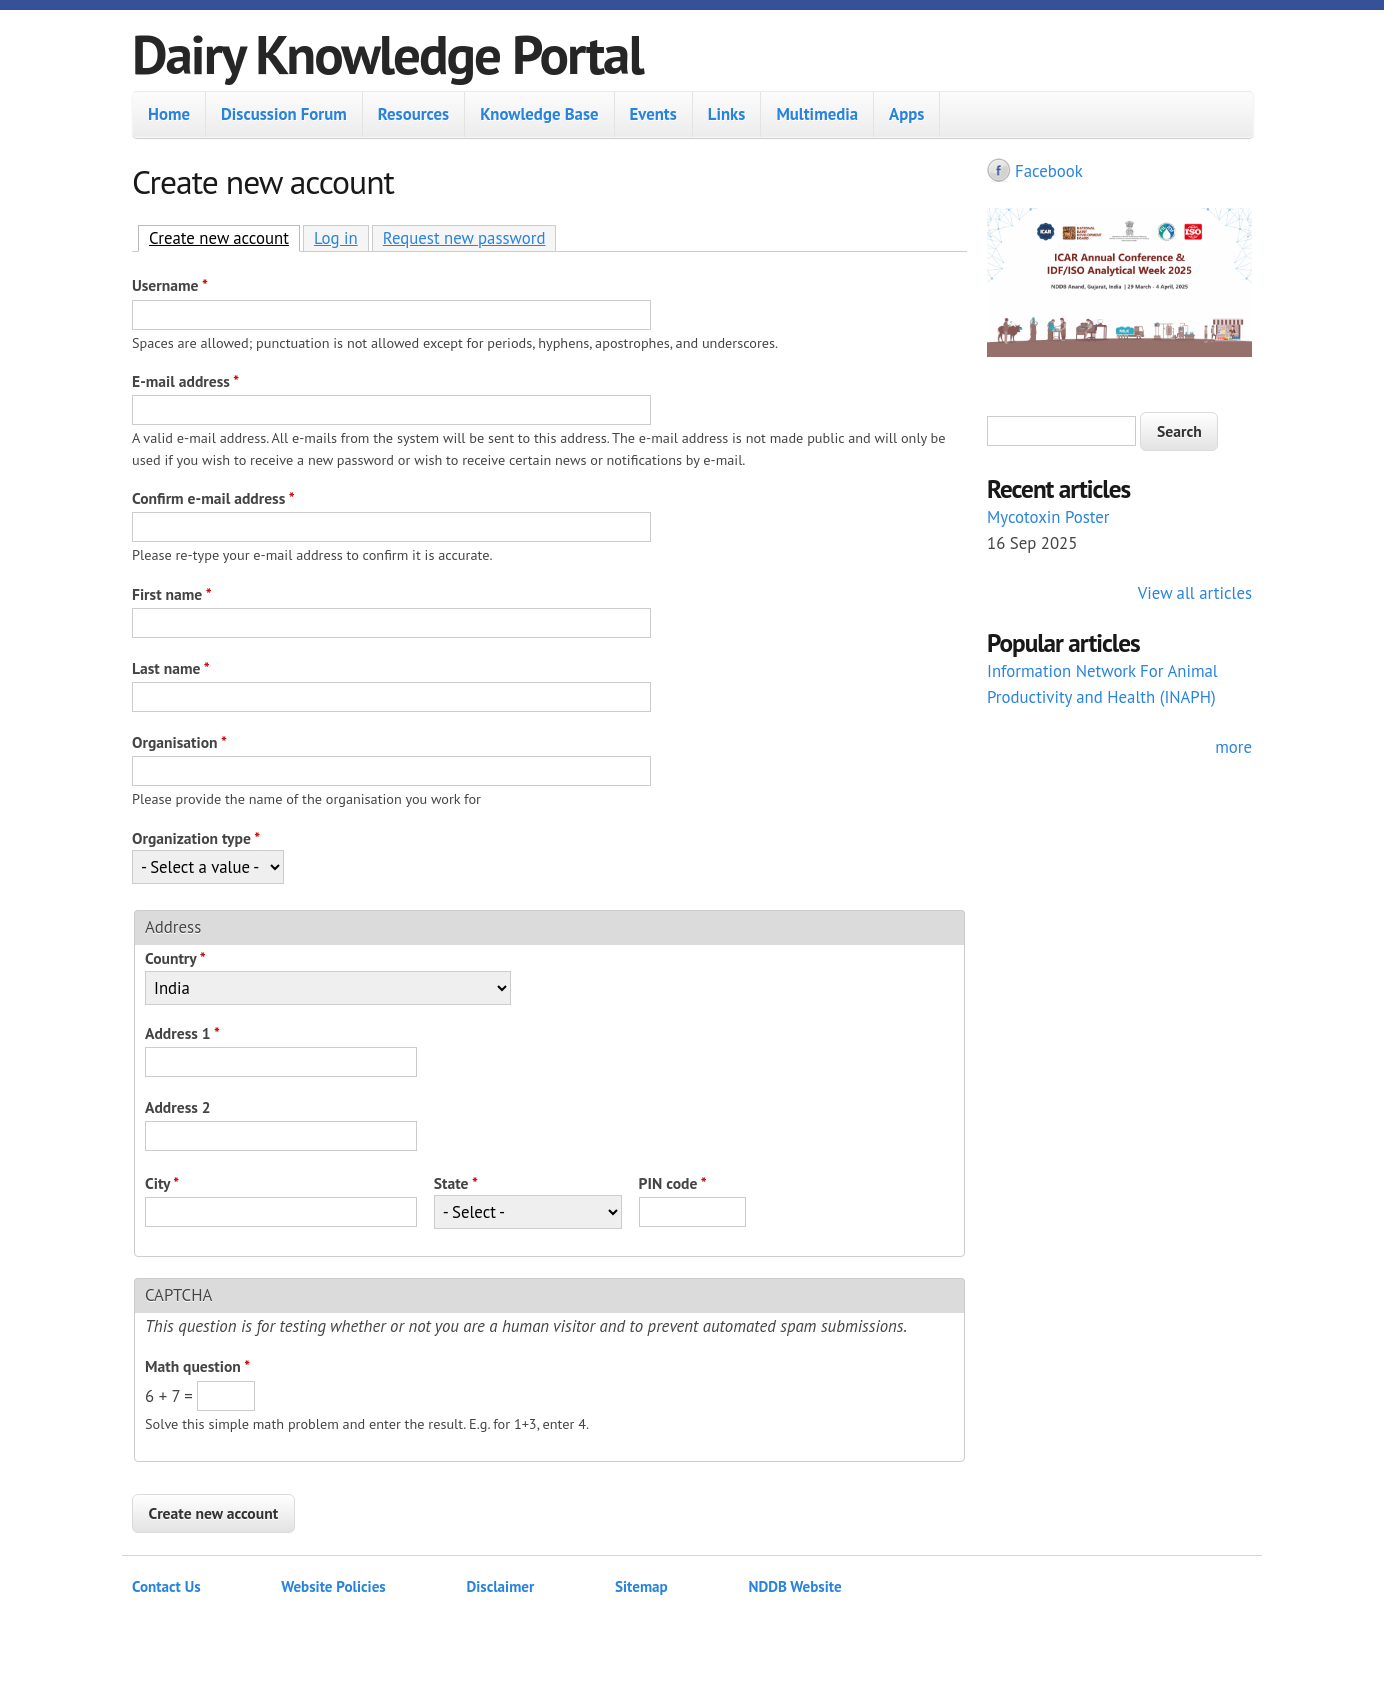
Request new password (464, 238)
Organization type (196, 838)
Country (175, 958)
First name (172, 594)
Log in (336, 238)
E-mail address (185, 381)
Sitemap (641, 1586)
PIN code (673, 1183)
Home (169, 114)
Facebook (1049, 171)
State (456, 1183)
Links (727, 114)
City (162, 1183)
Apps (906, 114)
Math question (197, 1366)
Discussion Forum (284, 114)
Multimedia (817, 114)
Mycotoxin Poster (1048, 517)
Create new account (224, 237)
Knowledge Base (539, 114)
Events (653, 114)
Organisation (179, 742)
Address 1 (182, 1033)
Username (170, 285)
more (1233, 747)
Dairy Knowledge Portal (387, 53)
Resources (413, 114)
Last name (171, 668)
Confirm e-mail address (213, 498)
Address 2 (178, 1107)
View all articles (1195, 593)
